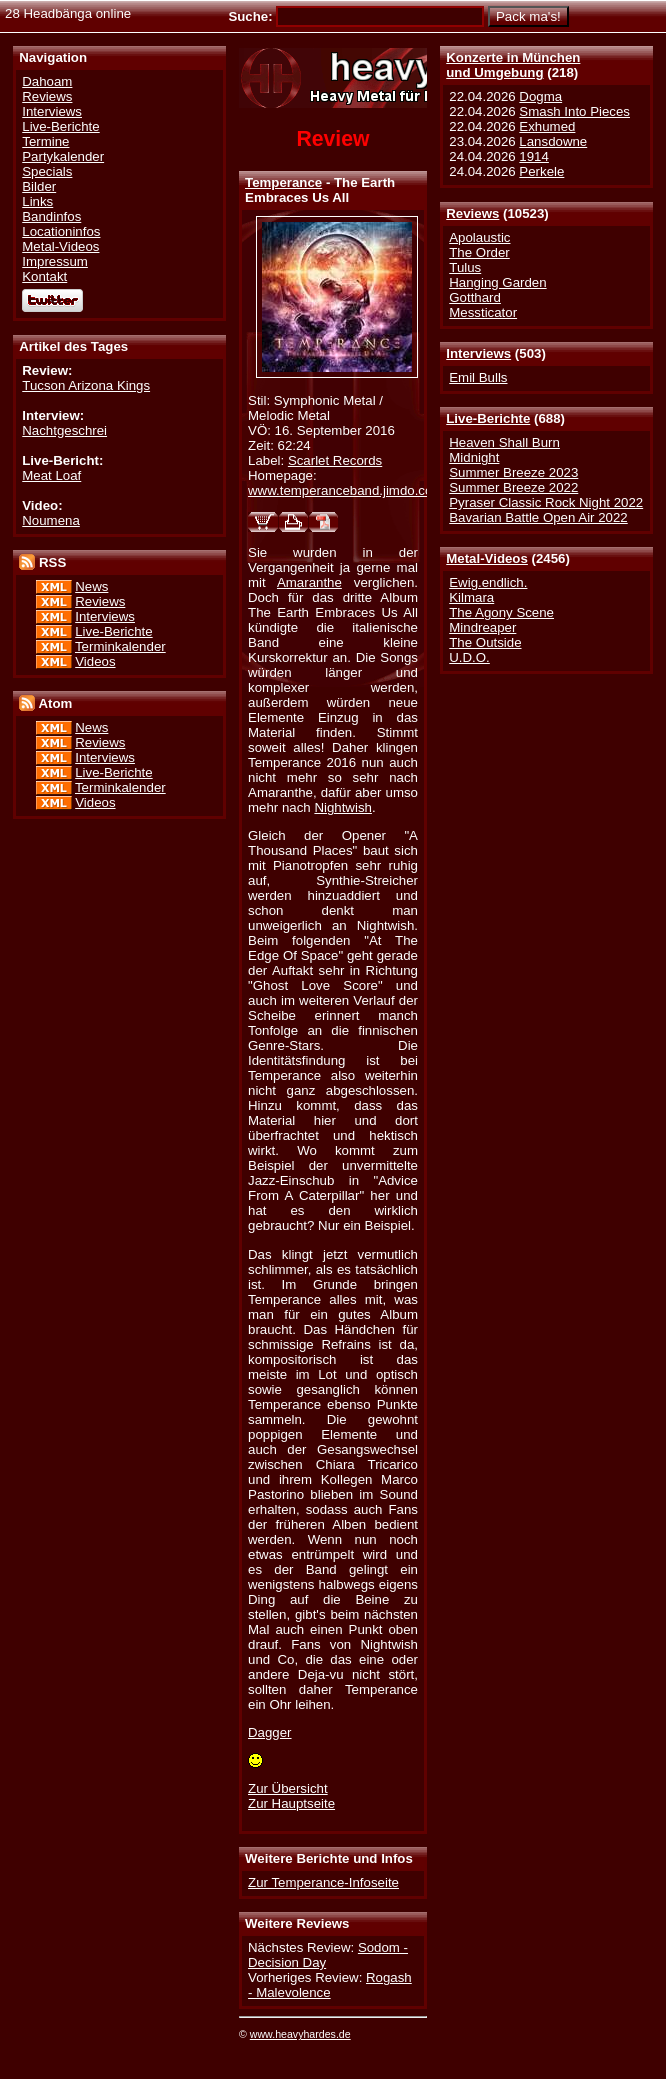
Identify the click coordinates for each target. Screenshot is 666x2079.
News (91, 586)
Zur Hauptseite (291, 1803)
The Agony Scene (501, 612)
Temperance (283, 182)
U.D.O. (469, 657)
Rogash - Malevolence (330, 1985)
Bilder (39, 186)
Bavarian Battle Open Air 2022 (538, 517)
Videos (95, 661)
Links (37, 201)
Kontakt (44, 276)
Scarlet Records (335, 460)
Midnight (474, 457)
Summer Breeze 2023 (513, 472)
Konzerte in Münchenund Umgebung (513, 65)
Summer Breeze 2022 (513, 487)
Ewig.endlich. (488, 582)
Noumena (51, 520)
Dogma (540, 96)
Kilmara (471, 597)
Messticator (483, 312)
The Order (479, 252)
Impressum (55, 261)
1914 (534, 156)
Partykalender (63, 156)
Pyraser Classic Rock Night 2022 (546, 502)
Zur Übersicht (288, 1788)
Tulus (465, 267)
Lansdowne (553, 141)
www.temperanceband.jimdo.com (345, 490)
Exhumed (547, 126)
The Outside (485, 642)
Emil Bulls (478, 377)
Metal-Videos (487, 558)
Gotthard (475, 297)
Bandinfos (51, 216)
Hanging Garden (497, 282)
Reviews (472, 213)
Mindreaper (482, 627)
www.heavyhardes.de (300, 2034)
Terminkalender (120, 646)
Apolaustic (479, 237)
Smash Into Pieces (574, 111)
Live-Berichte (488, 418)
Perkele (541, 171)
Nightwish (343, 807)
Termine (45, 141)
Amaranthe (309, 582)
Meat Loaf (51, 475)
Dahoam (47, 81)
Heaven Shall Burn (504, 442)
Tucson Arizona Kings (86, 385)
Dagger (270, 1732)
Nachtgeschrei (64, 430)
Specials (47, 171)
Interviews (478, 353)
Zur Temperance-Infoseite (323, 1882)
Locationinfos (61, 231)
